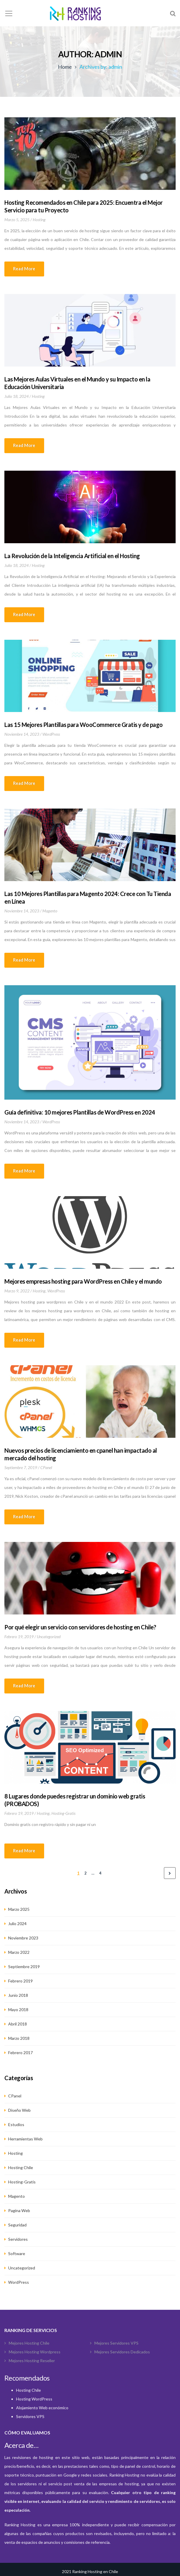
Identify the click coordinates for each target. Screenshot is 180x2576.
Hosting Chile (28, 2390)
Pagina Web (19, 2210)
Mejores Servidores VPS (116, 2343)
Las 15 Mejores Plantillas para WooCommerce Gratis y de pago (83, 724)
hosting (39, 219)
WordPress (51, 734)
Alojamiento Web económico (42, 2407)
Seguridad (17, 2224)
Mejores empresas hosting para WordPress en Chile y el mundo (83, 1281)
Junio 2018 (18, 1995)
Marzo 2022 (19, 1952)
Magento (49, 910)
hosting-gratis (63, 1813)
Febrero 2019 (20, 1980)
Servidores (18, 2239)
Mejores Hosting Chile (29, 2343)
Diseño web (19, 2110)
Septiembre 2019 (24, 1966)
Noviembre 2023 (23, 1937)
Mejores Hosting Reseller (32, 2360)
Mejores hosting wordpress (34, 2351)
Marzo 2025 (19, 1909)
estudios (16, 2124)
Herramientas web (25, 2138)
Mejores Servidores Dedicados (122, 2351)
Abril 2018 (17, 2023)
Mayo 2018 (18, 2009)
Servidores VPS (30, 2416)
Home (65, 66)
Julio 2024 (17, 1923)
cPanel (46, 1467)
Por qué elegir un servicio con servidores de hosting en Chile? (80, 1627)
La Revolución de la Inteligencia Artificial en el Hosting (72, 555)
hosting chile (20, 2167)
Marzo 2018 (19, 2038)
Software (16, 2253)
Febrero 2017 (20, 2052)
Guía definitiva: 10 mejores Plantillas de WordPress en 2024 (79, 1112)
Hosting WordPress (34, 2398)
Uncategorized (48, 1636)
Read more (24, 268)
